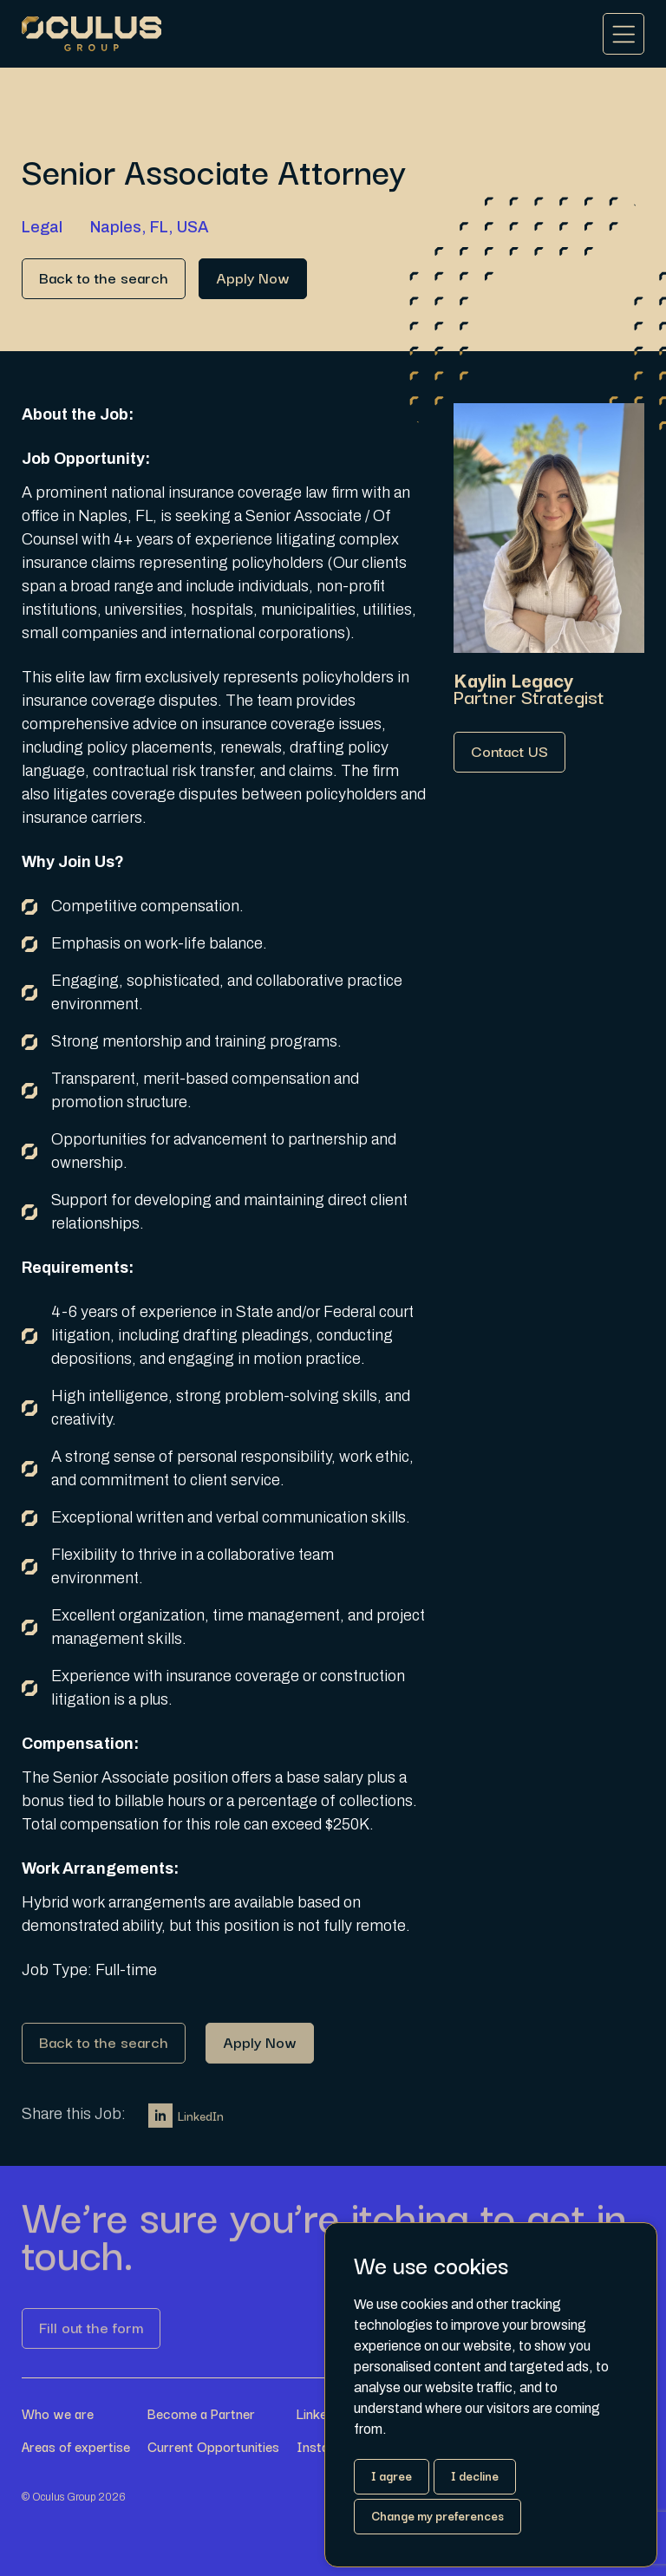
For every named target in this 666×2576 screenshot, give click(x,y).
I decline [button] (475, 2475)
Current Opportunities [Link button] (213, 2446)
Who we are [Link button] (58, 2413)
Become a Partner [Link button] (201, 2413)
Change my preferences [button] (437, 2515)
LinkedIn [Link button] (186, 2122)
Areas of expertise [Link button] (76, 2446)
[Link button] (104, 278)
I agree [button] (391, 2475)
